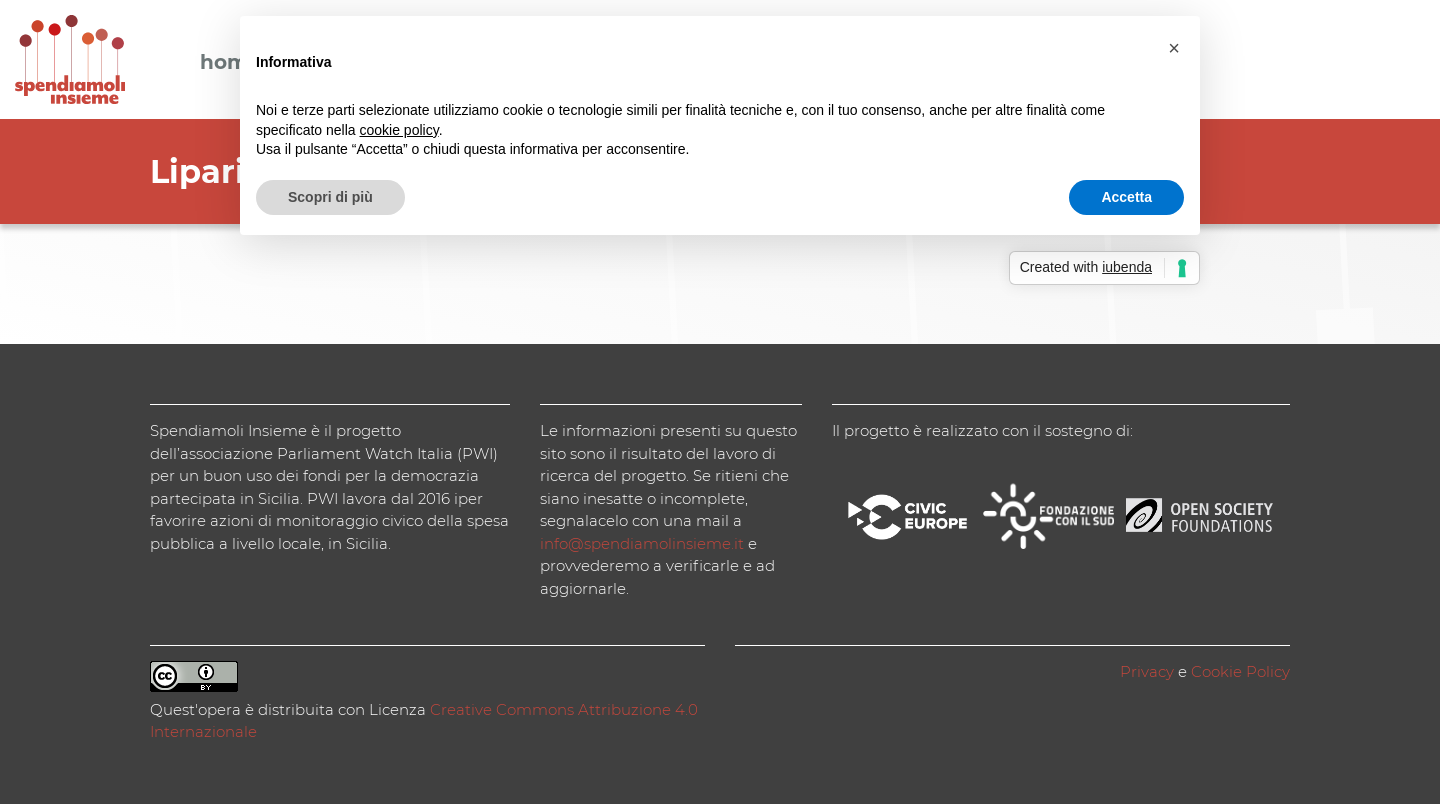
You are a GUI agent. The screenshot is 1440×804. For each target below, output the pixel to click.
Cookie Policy (1240, 671)
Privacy (1147, 671)
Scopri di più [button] (330, 197)
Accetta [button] (1126, 197)
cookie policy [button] (399, 130)
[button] (1174, 48)
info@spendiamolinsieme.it (642, 543)
